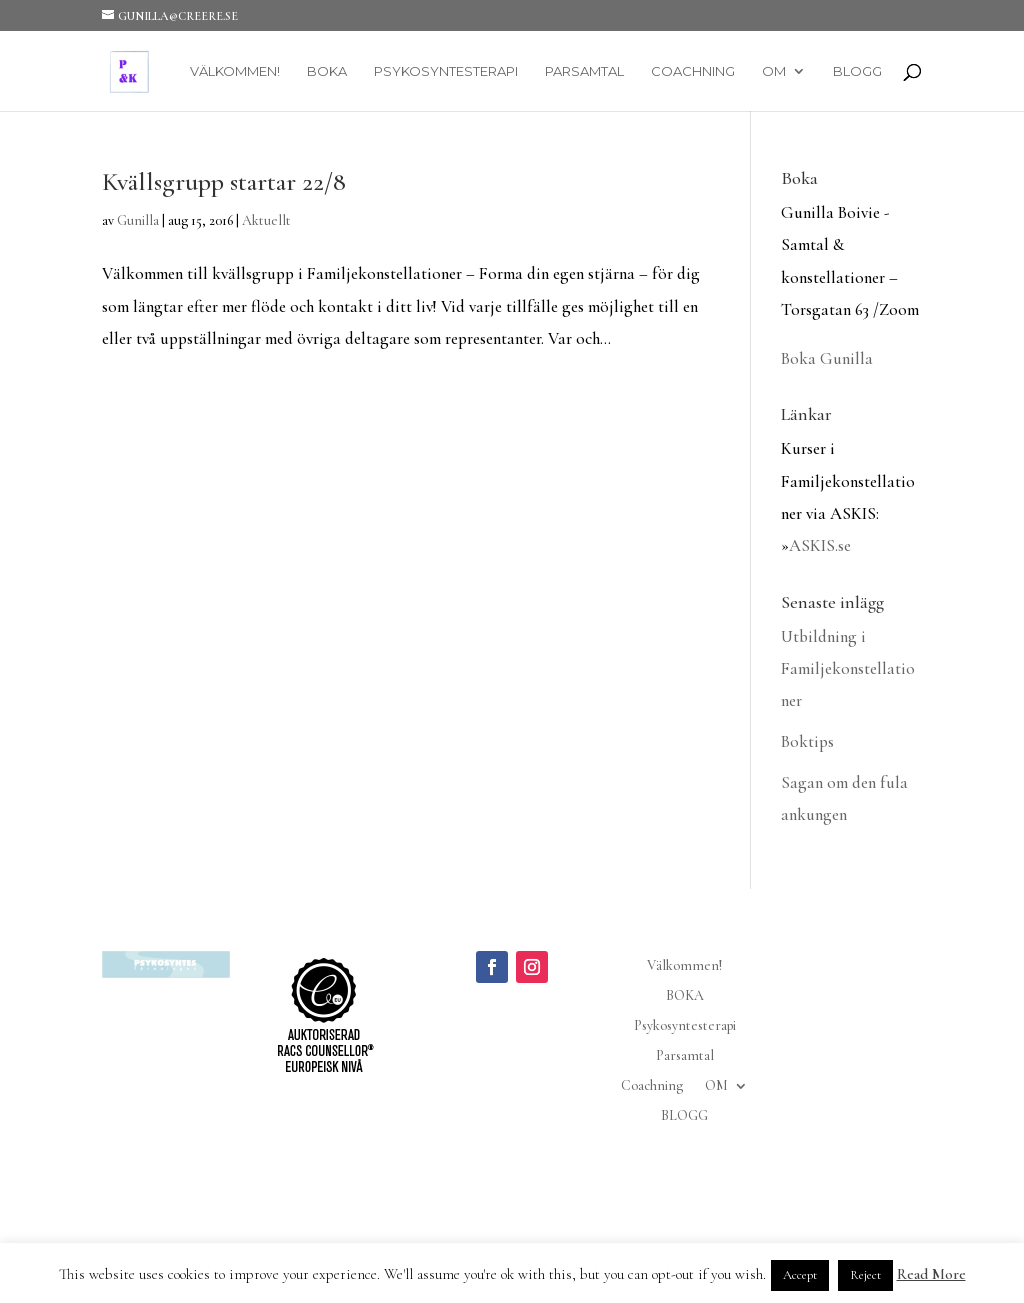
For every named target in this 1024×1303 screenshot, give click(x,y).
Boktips (807, 741)
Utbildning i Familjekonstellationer (848, 669)
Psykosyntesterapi (446, 71)
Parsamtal (584, 71)
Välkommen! (235, 71)
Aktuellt (266, 220)
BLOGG (857, 71)
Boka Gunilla (827, 358)
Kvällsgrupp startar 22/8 (224, 181)
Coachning (693, 71)
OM (774, 71)
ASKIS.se (820, 545)
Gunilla (138, 220)
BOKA (327, 71)
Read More (931, 1274)
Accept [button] (800, 1275)
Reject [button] (865, 1275)
